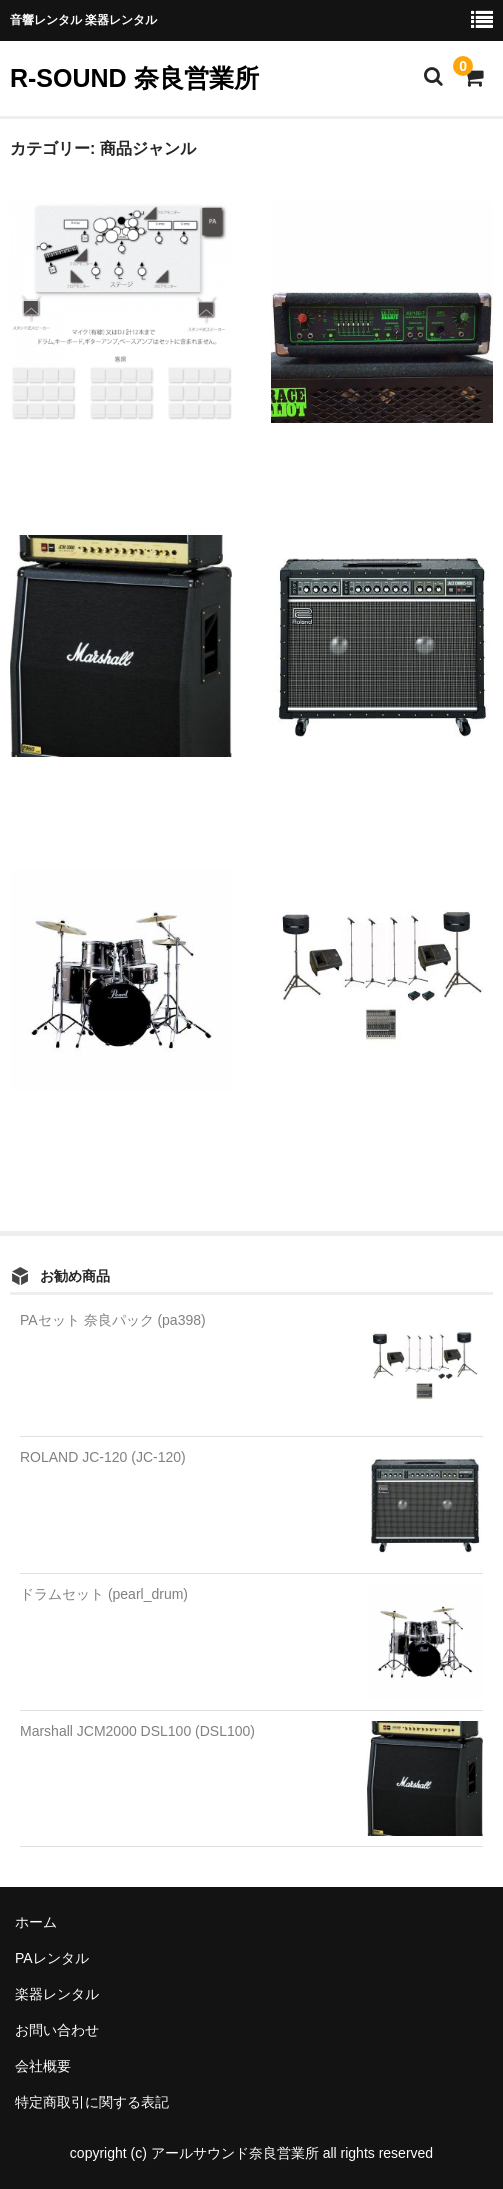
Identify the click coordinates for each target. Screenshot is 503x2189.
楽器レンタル (57, 1994)
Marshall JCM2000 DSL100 (89, 794)
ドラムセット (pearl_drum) (104, 1594)
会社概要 (43, 2066)
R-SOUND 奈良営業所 (134, 78)
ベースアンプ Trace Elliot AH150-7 (375, 460)
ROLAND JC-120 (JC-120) (103, 1457)
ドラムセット (52, 1128)
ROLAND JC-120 (322, 794)
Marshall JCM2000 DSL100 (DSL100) (137, 1731)
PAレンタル (52, 1958)
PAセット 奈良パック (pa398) (113, 1320)
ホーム (36, 1922)
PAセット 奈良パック (337, 1128)
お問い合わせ (57, 2030)
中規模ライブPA (60, 460)
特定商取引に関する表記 (92, 2102)
